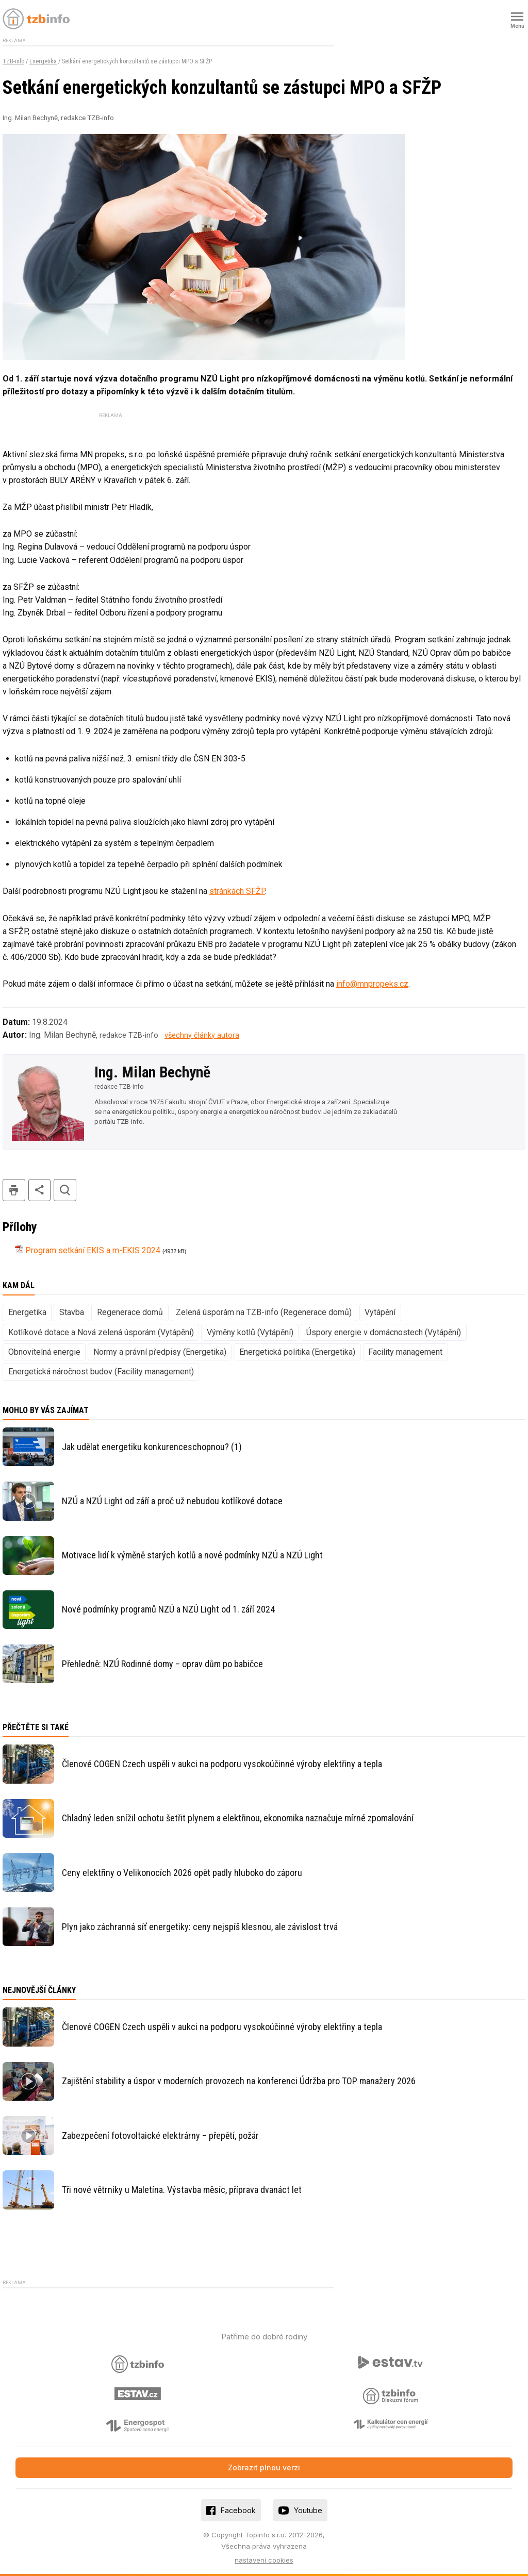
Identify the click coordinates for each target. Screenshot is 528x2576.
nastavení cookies (264, 2560)
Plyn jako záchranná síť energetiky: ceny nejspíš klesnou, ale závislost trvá (200, 1926)
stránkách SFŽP (237, 891)
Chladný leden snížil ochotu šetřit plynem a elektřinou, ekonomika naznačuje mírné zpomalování (238, 1818)
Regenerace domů (130, 1312)
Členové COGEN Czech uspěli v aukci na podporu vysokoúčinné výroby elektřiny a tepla (222, 1763)
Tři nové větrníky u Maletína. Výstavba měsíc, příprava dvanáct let (182, 2189)
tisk (14, 1190)
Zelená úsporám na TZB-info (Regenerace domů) (264, 1312)
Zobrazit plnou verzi (264, 2467)
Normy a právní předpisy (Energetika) (159, 1352)
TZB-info (13, 61)
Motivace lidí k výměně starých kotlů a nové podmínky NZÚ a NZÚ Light (192, 1555)
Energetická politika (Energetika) (297, 1352)
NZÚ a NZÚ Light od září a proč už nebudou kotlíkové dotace (172, 1500)
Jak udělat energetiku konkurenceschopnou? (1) (152, 1446)
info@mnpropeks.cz (372, 984)
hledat (65, 1190)
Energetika (43, 61)
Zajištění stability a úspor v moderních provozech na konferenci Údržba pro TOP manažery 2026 (239, 2080)
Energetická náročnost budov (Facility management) (101, 1371)
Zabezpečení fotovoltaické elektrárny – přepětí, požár (160, 2135)
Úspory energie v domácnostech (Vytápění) (383, 1332)
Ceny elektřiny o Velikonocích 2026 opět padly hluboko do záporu (182, 1872)
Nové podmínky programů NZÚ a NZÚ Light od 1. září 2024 (168, 1609)
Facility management (405, 1352)
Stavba (71, 1312)
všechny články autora (201, 1035)
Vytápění (380, 1312)
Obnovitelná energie (44, 1352)
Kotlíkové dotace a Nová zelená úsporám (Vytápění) (101, 1332)
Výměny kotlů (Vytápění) (250, 1332)
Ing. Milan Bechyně (152, 1072)
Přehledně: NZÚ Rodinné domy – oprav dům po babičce (162, 1663)
